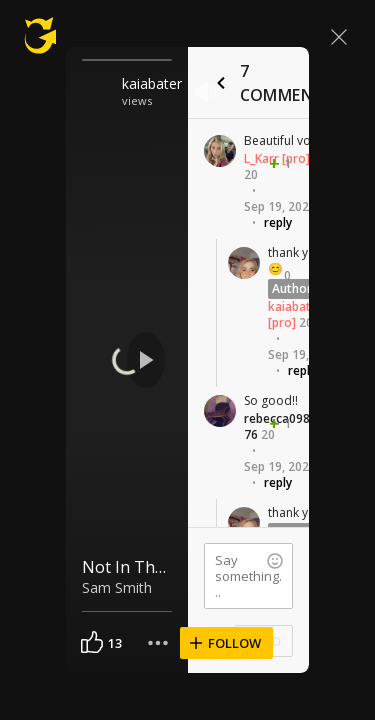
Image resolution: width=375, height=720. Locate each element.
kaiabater (152, 83)
